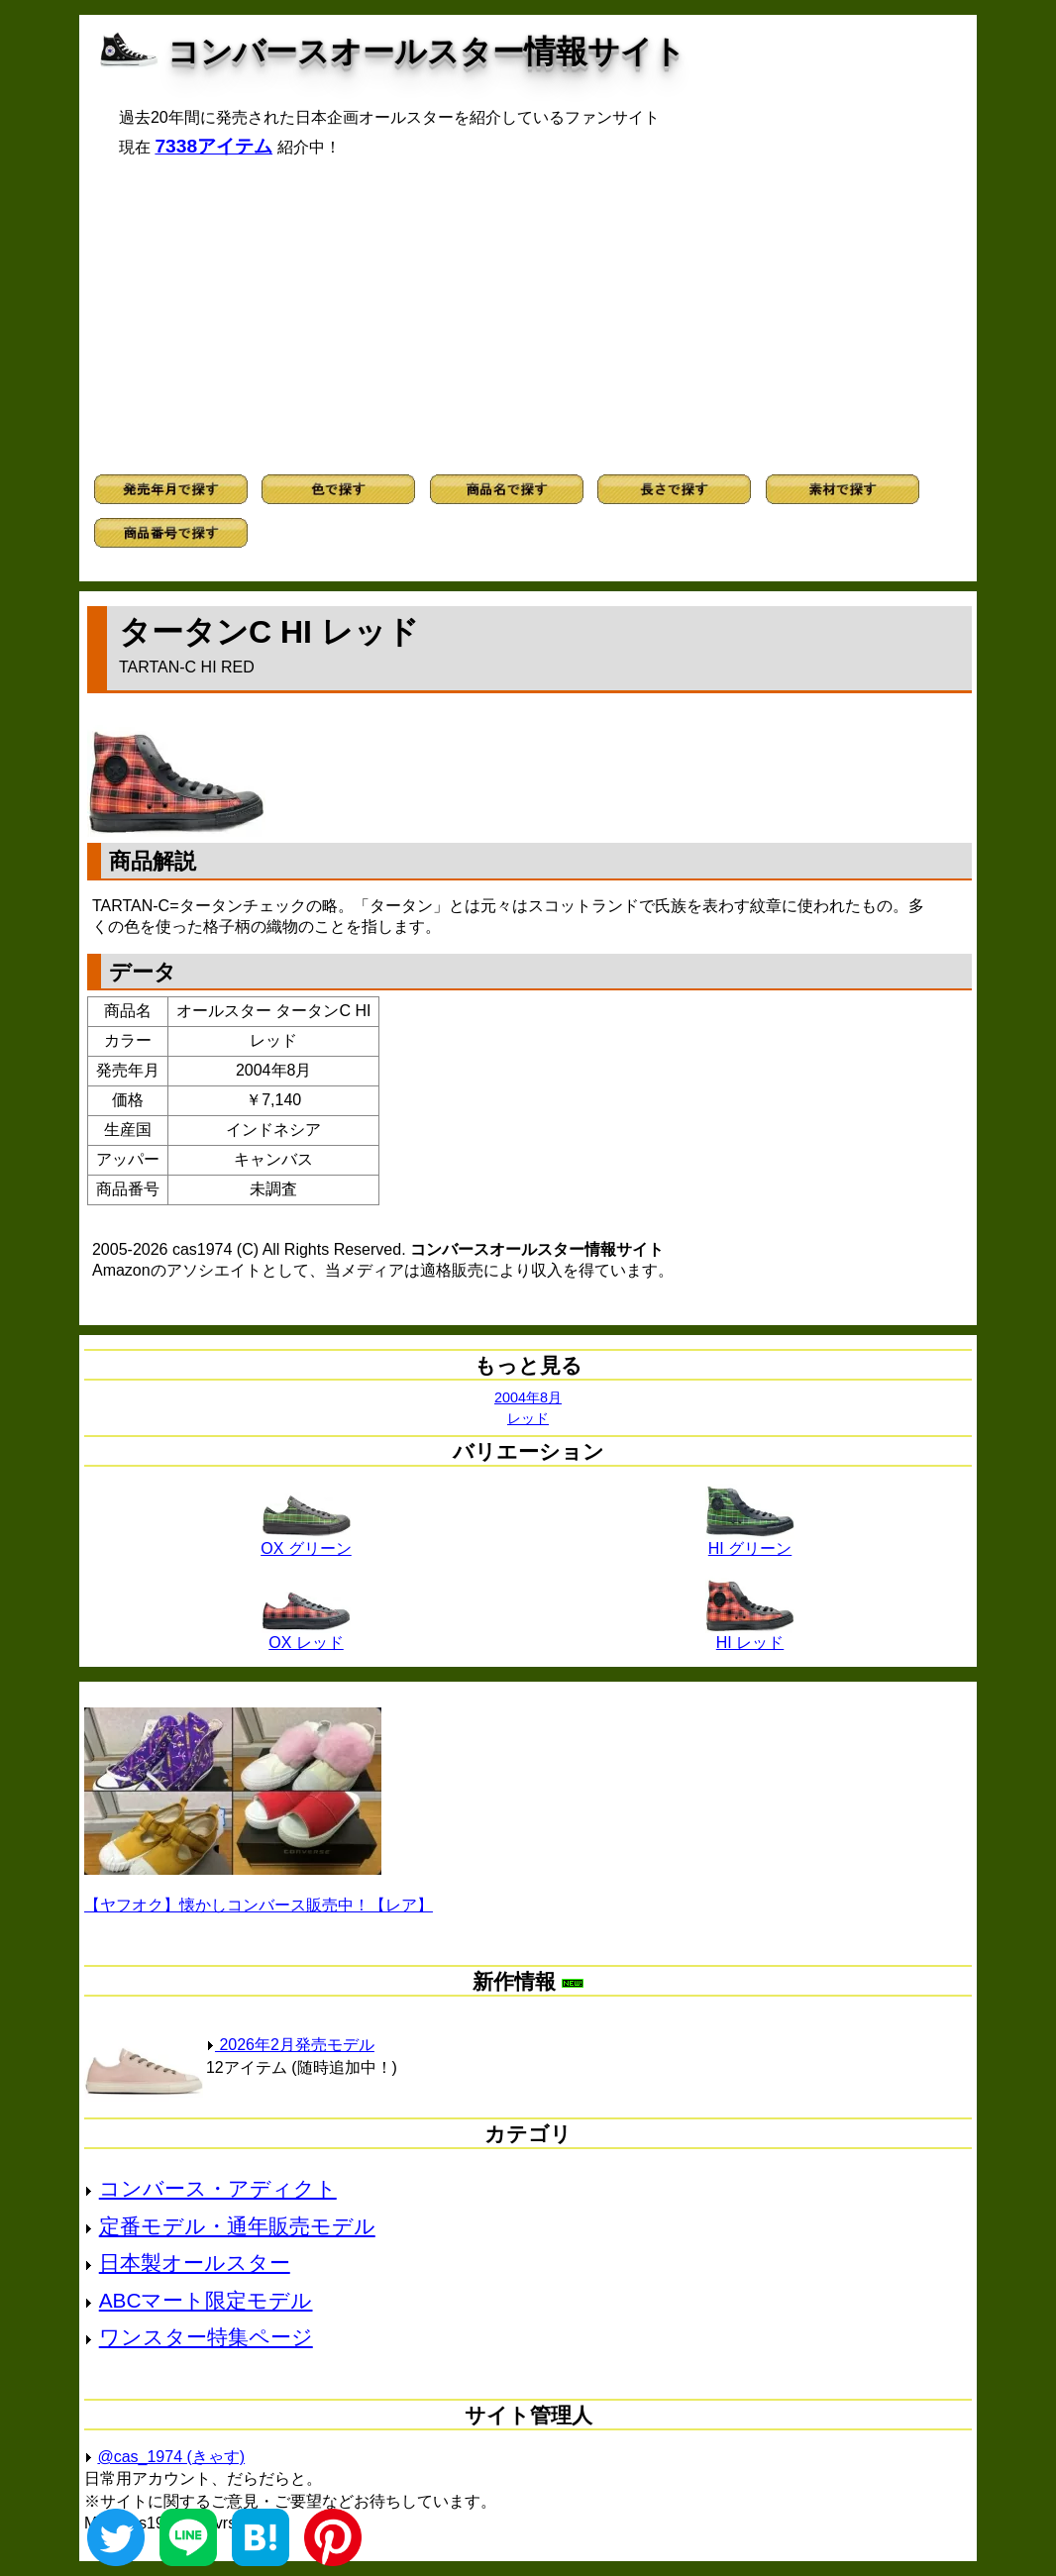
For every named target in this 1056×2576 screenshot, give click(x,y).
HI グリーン (749, 1541)
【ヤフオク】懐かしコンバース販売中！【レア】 (258, 1905)
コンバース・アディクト (218, 2188)
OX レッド (306, 1635)
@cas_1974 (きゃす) (171, 2456)
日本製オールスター (194, 2262)
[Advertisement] (528, 316)
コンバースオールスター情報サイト (426, 51)
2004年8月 (528, 1397)
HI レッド (749, 1635)
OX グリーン (306, 1541)
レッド (528, 1418)
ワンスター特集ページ (206, 2336)
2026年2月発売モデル (290, 2044)
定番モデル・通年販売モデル (237, 2226)
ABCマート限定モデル (206, 2300)
